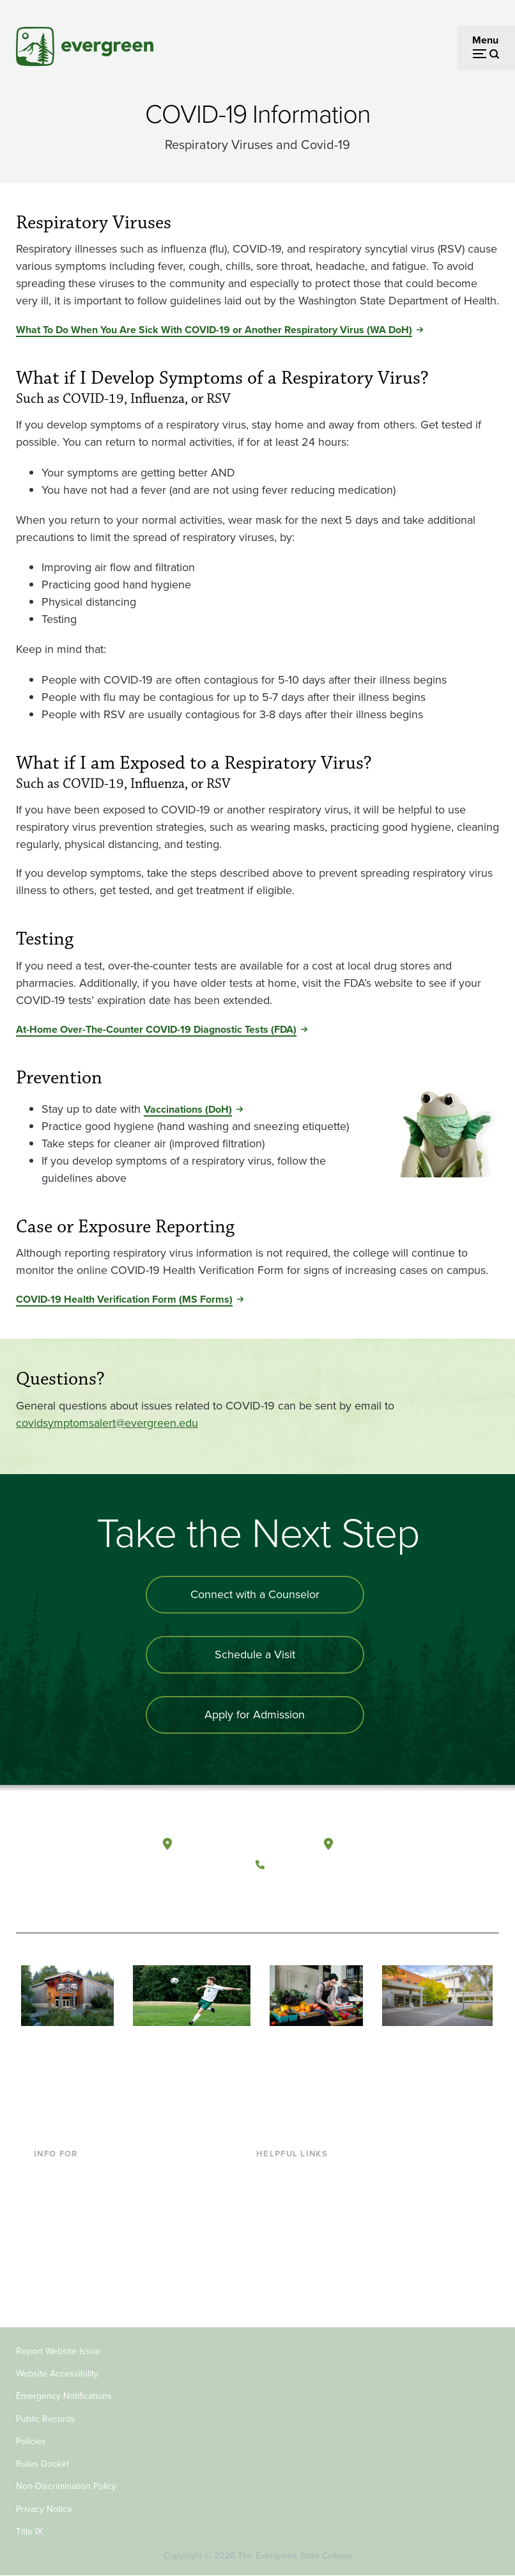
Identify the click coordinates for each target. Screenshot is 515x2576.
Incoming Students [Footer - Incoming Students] (76, 2194)
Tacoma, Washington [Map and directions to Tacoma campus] (388, 1844)
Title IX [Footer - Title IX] (29, 2531)
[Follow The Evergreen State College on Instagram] (321, 1895)
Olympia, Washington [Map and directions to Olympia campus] (229, 1844)
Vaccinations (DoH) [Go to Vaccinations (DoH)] (188, 1109)
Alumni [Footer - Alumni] (50, 2277)
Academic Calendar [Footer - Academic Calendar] (300, 2256)
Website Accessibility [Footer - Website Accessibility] (57, 2373)
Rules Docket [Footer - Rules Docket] (42, 2463)
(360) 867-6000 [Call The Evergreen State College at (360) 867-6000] (308, 1865)
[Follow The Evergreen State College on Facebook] (268, 1895)
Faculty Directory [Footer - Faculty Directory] (294, 2194)
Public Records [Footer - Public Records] (45, 2419)
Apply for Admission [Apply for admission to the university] (254, 1714)
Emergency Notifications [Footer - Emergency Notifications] (64, 2396)
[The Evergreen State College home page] (66, 1857)
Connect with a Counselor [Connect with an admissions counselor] (254, 1594)
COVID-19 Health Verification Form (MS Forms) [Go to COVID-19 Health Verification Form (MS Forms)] (124, 1299)
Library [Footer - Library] (271, 2173)
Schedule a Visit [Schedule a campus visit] (255, 1654)
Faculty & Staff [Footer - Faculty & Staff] (66, 2235)
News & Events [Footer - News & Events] (289, 2277)
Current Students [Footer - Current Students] (72, 2173)
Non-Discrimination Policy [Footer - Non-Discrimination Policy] (66, 2486)
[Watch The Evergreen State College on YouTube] (295, 1895)
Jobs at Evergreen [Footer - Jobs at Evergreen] (296, 2297)
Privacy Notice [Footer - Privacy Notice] (44, 2509)
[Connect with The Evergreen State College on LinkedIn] (347, 1895)
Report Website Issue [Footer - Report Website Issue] (58, 2351)
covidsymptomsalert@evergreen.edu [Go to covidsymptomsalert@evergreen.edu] (107, 1423)
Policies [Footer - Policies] (31, 2441)
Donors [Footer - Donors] (50, 2256)
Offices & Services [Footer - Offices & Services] (296, 2214)
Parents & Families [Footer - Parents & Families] (75, 2214)
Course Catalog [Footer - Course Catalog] (290, 2235)
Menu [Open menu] (485, 40)
